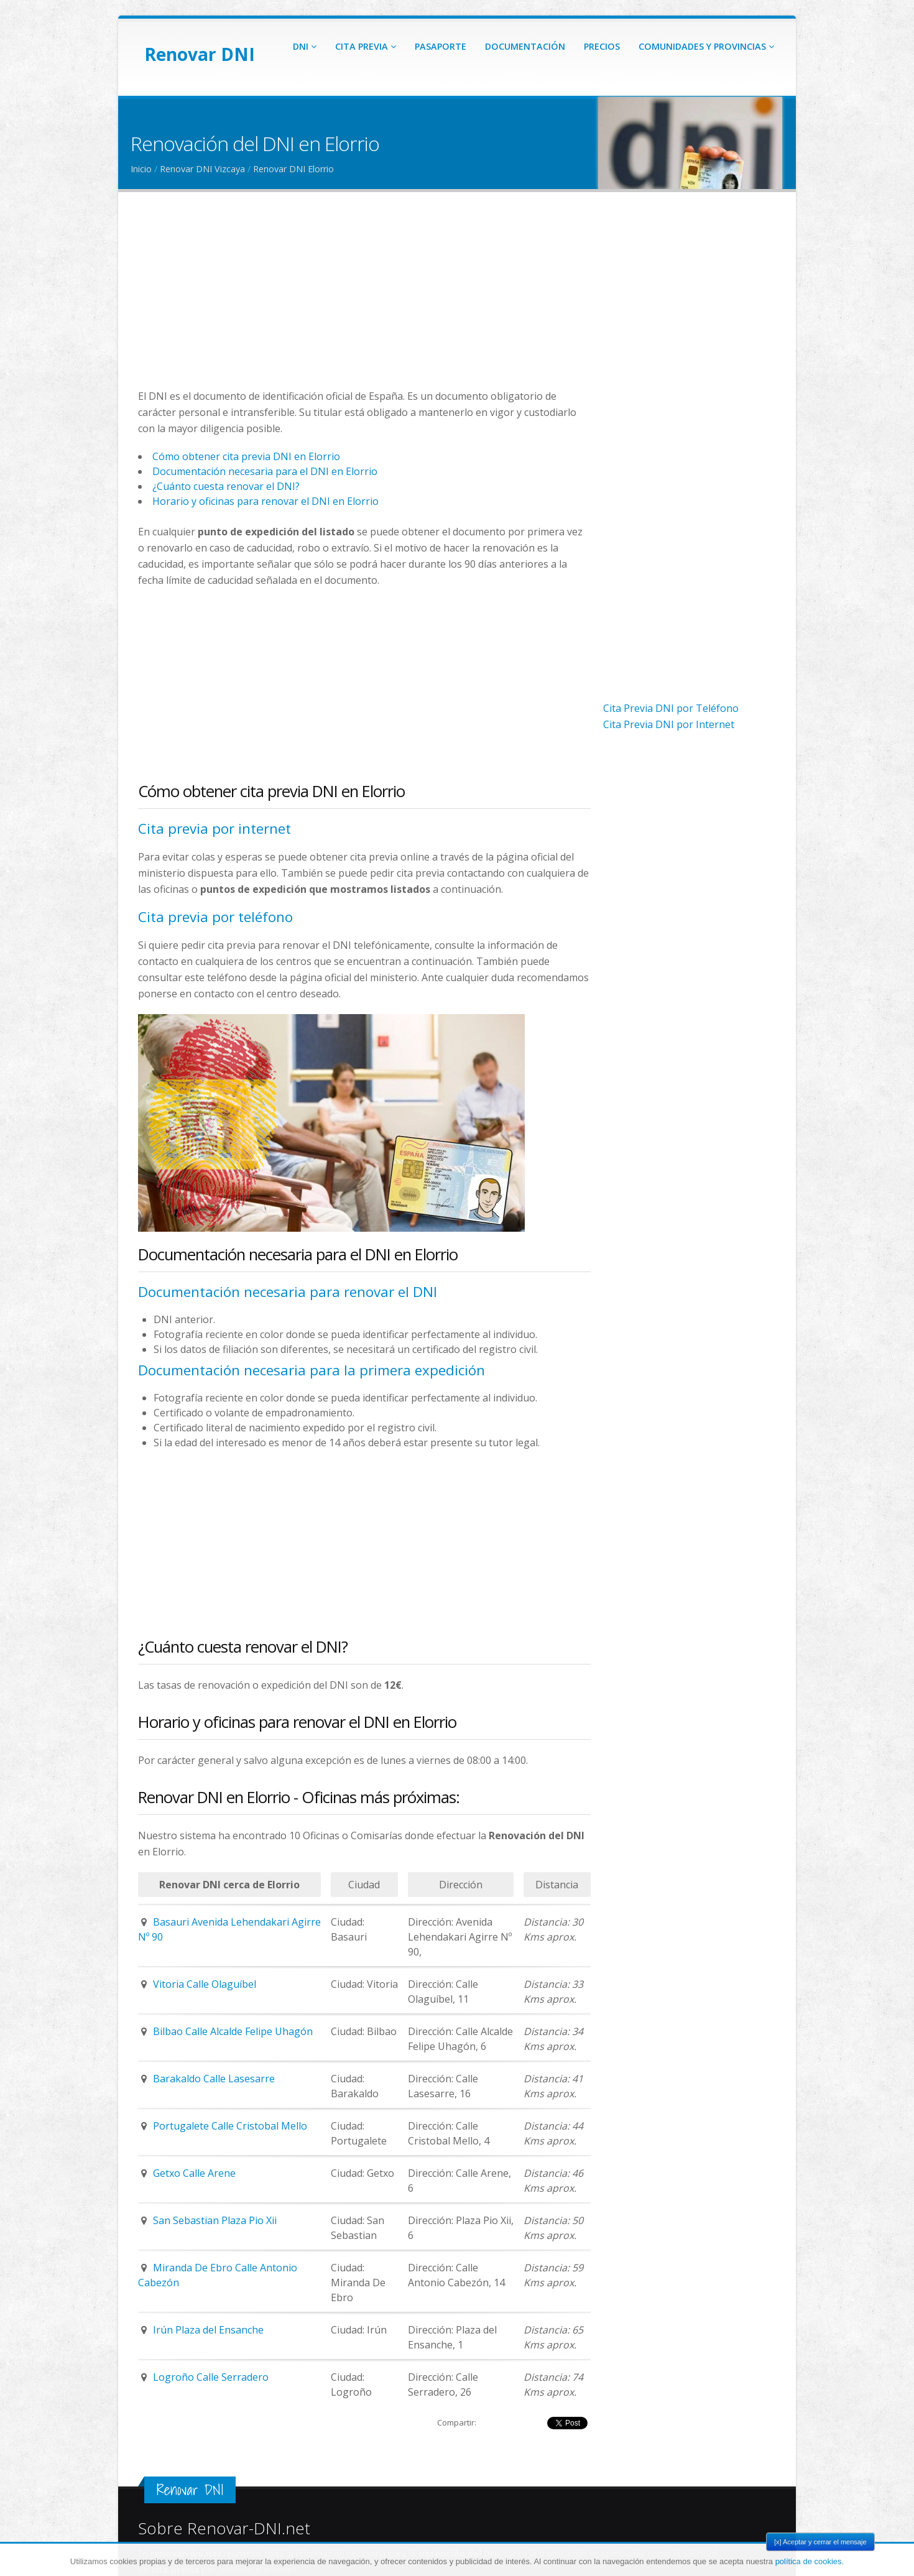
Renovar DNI (199, 54)
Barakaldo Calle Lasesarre (214, 2078)
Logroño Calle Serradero (211, 2377)
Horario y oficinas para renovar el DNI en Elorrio (265, 501)
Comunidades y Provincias (706, 46)
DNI (304, 46)
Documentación (525, 46)
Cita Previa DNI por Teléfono (671, 708)
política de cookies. (809, 2561)
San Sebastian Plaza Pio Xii (215, 2220)
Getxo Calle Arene (194, 2173)
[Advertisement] (364, 301)
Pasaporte (440, 46)
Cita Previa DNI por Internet (668, 724)
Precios (602, 46)
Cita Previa (365, 46)
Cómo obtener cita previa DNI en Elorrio (246, 456)
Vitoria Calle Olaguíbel (204, 1984)
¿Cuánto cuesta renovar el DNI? (226, 486)
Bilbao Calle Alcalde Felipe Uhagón (233, 2031)
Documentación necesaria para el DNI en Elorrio (264, 471)
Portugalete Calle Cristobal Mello (230, 2126)
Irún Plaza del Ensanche (208, 2330)
